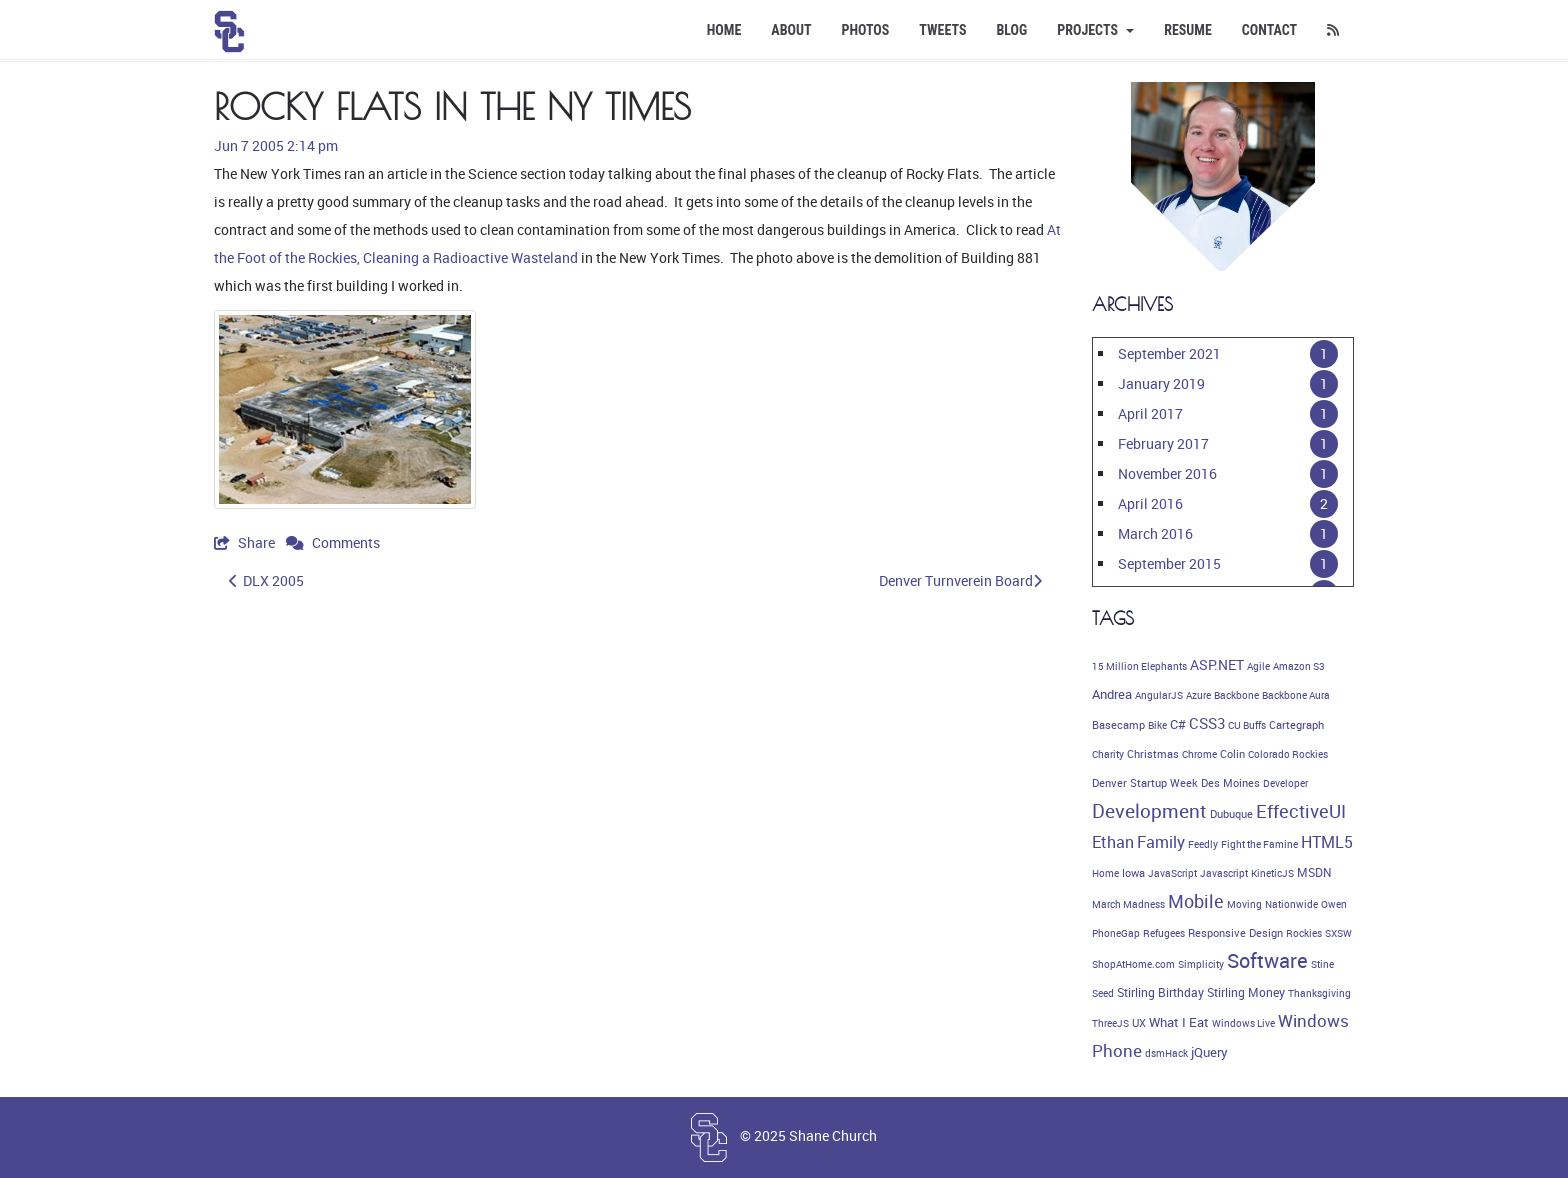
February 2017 (1163, 443)
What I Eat (1179, 1022)
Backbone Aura (1296, 695)
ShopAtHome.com (1133, 964)
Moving (1244, 904)
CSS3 (1207, 723)
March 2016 (1155, 533)
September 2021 (1169, 353)
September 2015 (1169, 563)
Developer (1285, 783)
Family (1161, 842)
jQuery (1209, 1052)
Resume (1188, 30)
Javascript (1224, 873)
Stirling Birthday (1160, 992)
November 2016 (1167, 473)
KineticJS (1272, 873)
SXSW (1338, 933)
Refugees (1164, 933)
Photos (866, 30)
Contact (1269, 30)
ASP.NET (1217, 664)
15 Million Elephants (1139, 666)
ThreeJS (1110, 1023)
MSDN (1314, 872)
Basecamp (1118, 725)
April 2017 (1150, 413)
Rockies (1304, 933)
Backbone (1236, 695)
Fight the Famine (1259, 844)
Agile (1258, 666)
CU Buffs (1247, 725)
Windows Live (1243, 1023)
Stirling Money (1246, 992)
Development (1149, 811)
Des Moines (1230, 783)
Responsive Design (1235, 933)
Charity (1108, 754)
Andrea (1112, 694)
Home (724, 30)
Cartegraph (1296, 725)
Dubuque (1231, 814)
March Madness (1128, 904)
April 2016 (1150, 503)
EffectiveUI (1301, 811)
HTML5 (1327, 842)
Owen (1334, 904)
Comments (333, 542)
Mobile (1196, 901)
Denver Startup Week (1145, 783)
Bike (1157, 725)
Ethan (1113, 842)
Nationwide (1291, 904)
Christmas (1153, 754)
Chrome (1199, 754)
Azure (1198, 695)
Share (246, 542)
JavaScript (1172, 873)
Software (1267, 960)
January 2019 (1161, 383)
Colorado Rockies (1288, 754)
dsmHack (1166, 1053)
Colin (1232, 754)
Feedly (1203, 844)
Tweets (942, 30)
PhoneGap (1116, 933)
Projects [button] (1095, 30)
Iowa (1133, 873)
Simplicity (1201, 964)
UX (1139, 1023)
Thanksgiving (1319, 993)
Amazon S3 (1299, 666)
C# (1178, 724)
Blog (1011, 30)
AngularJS (1159, 695)
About (791, 30)
